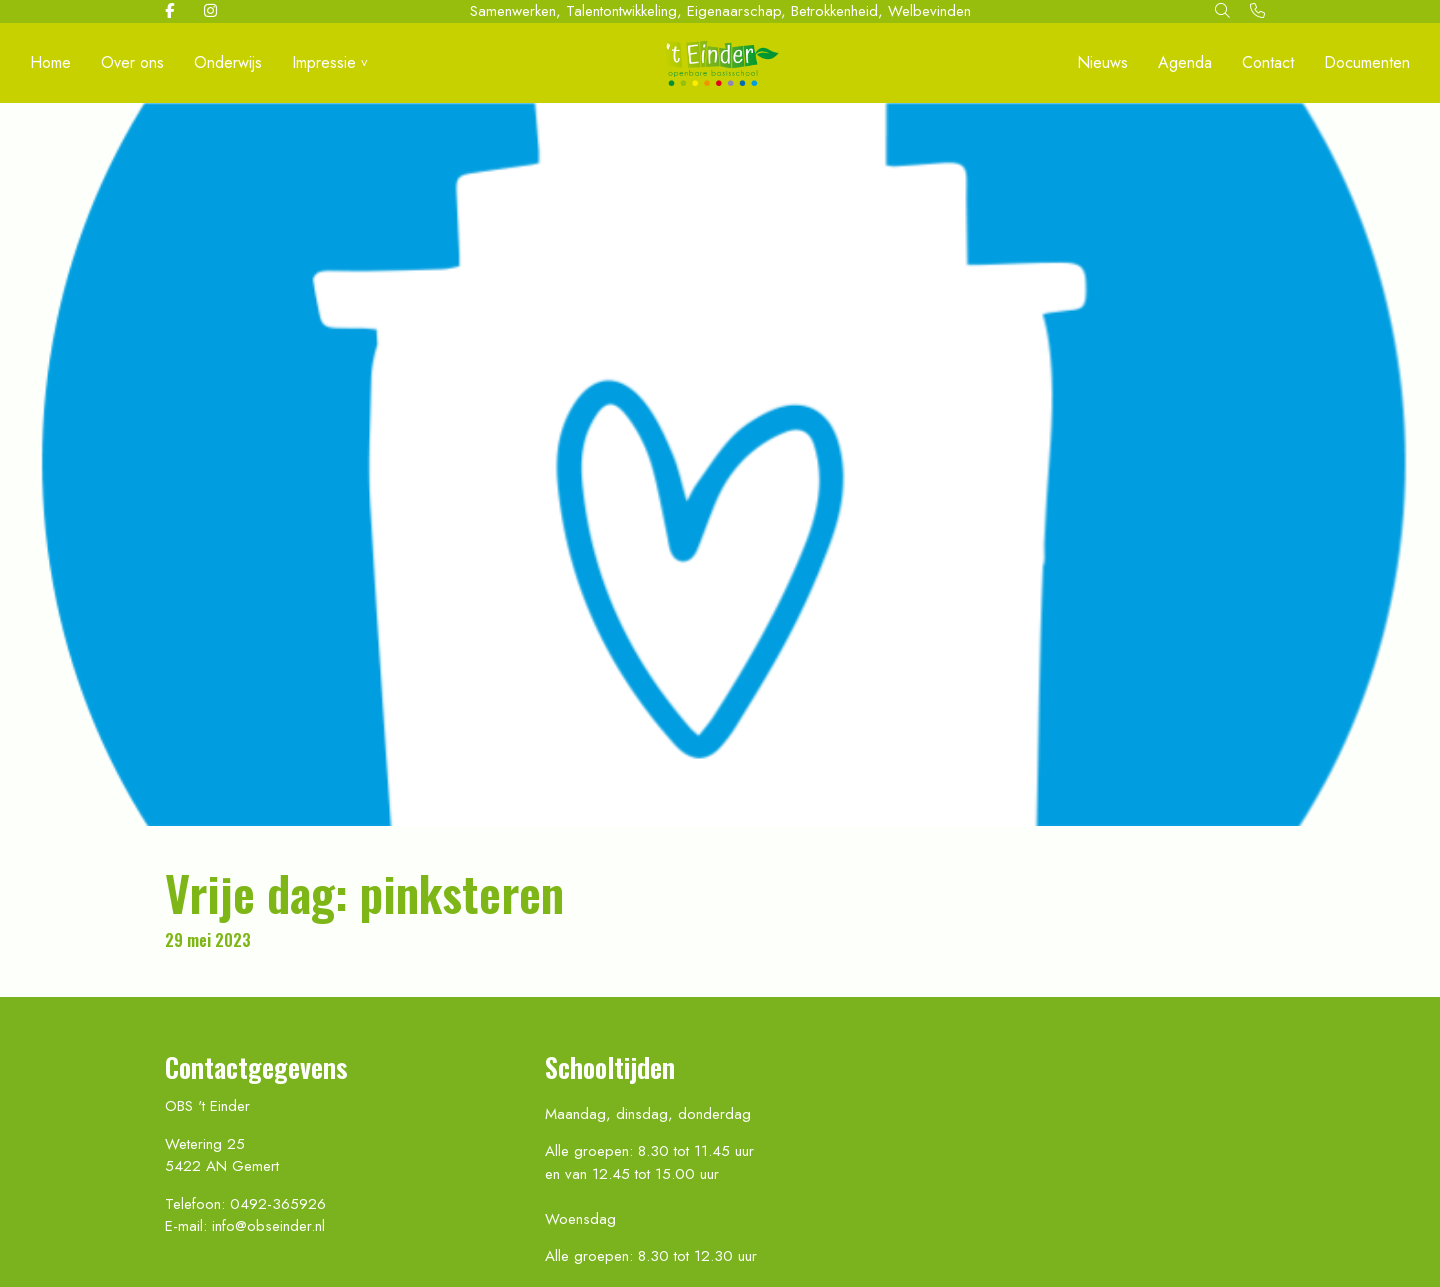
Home (50, 62)
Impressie (324, 62)
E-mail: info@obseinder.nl (245, 1226)
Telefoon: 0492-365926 (245, 1204)
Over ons (132, 62)
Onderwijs (228, 62)
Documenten (1367, 62)
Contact (1268, 62)
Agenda (1185, 62)
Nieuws (1102, 62)
